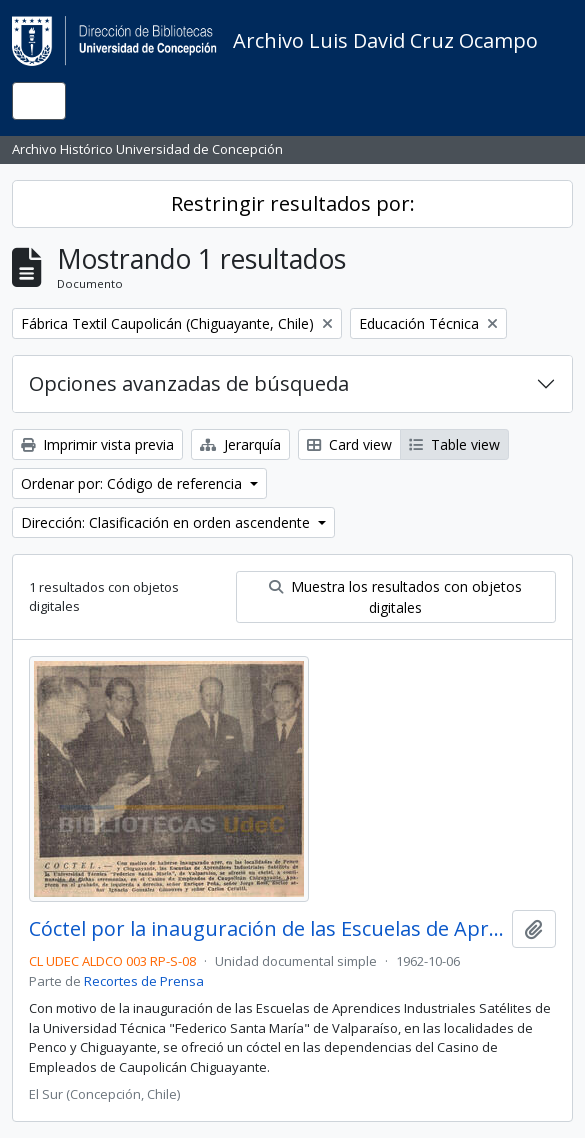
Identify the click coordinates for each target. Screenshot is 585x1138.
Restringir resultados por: (293, 203)
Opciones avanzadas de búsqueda (189, 383)
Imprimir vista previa (97, 444)
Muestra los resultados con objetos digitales (395, 597)
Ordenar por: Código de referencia (133, 483)
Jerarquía (240, 444)
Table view (454, 444)
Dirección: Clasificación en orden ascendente (167, 522)
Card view (349, 444)
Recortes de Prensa (144, 981)
